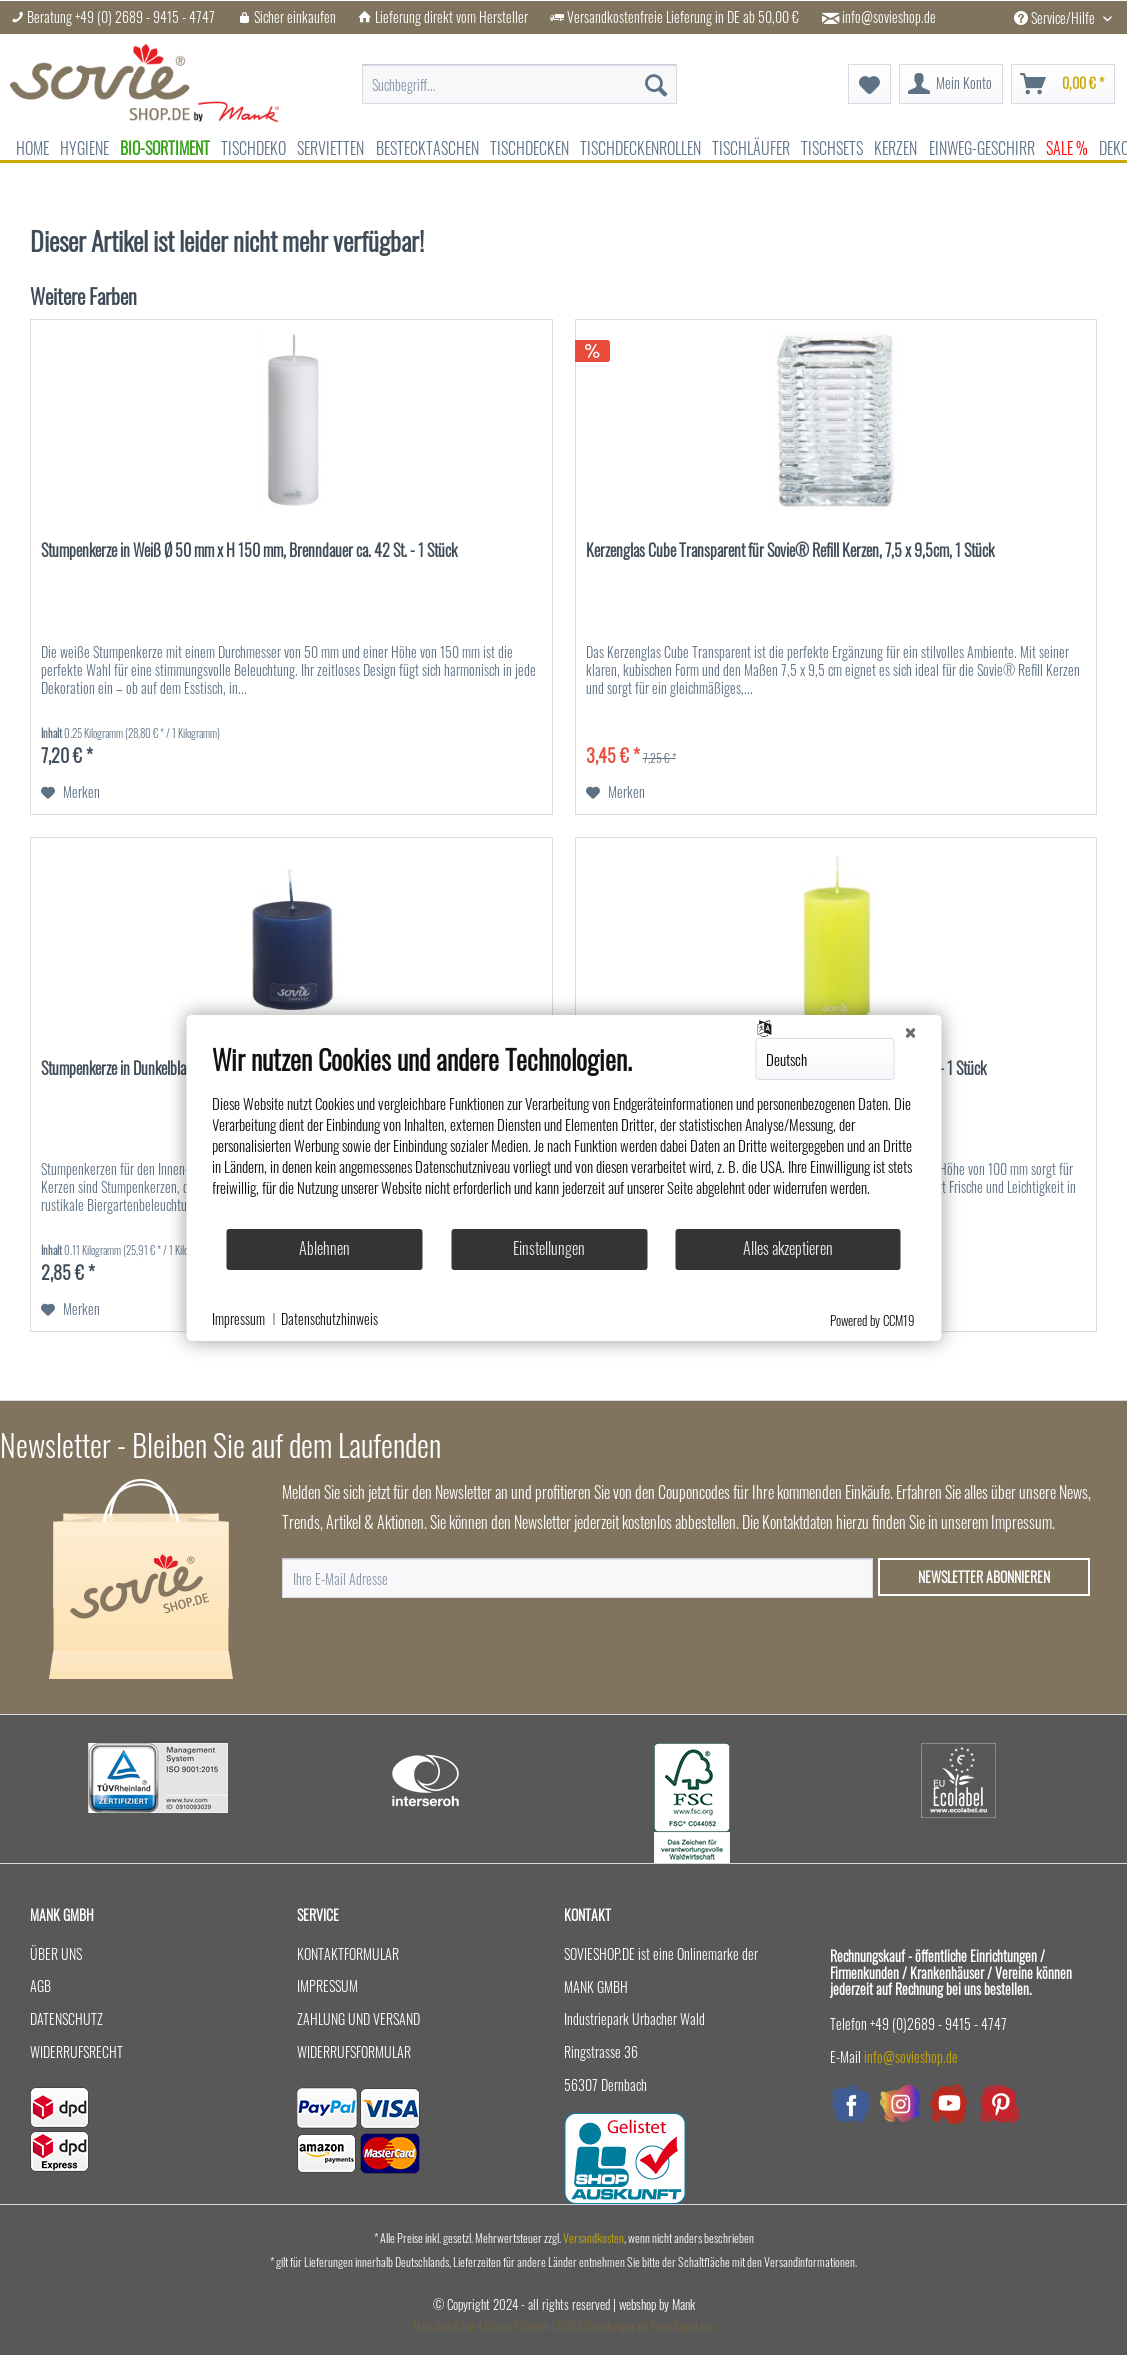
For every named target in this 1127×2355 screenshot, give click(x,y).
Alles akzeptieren (788, 1248)
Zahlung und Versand (358, 2018)
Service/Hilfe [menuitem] (1056, 17)
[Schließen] (910, 1031)
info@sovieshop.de (889, 17)
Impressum (327, 1985)
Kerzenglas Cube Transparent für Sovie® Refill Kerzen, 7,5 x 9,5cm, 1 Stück (790, 551)
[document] (563, 1135)
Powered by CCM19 (872, 1320)
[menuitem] (520, 74)
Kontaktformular (348, 1953)
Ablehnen (324, 1248)
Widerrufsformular (354, 2051)
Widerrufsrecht (76, 2051)
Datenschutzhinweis (329, 1319)
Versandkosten (593, 2237)
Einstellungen (549, 1248)
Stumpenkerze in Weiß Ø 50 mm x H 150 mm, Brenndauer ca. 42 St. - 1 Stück (249, 551)
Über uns (56, 1953)
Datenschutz (66, 2018)
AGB (40, 1985)
